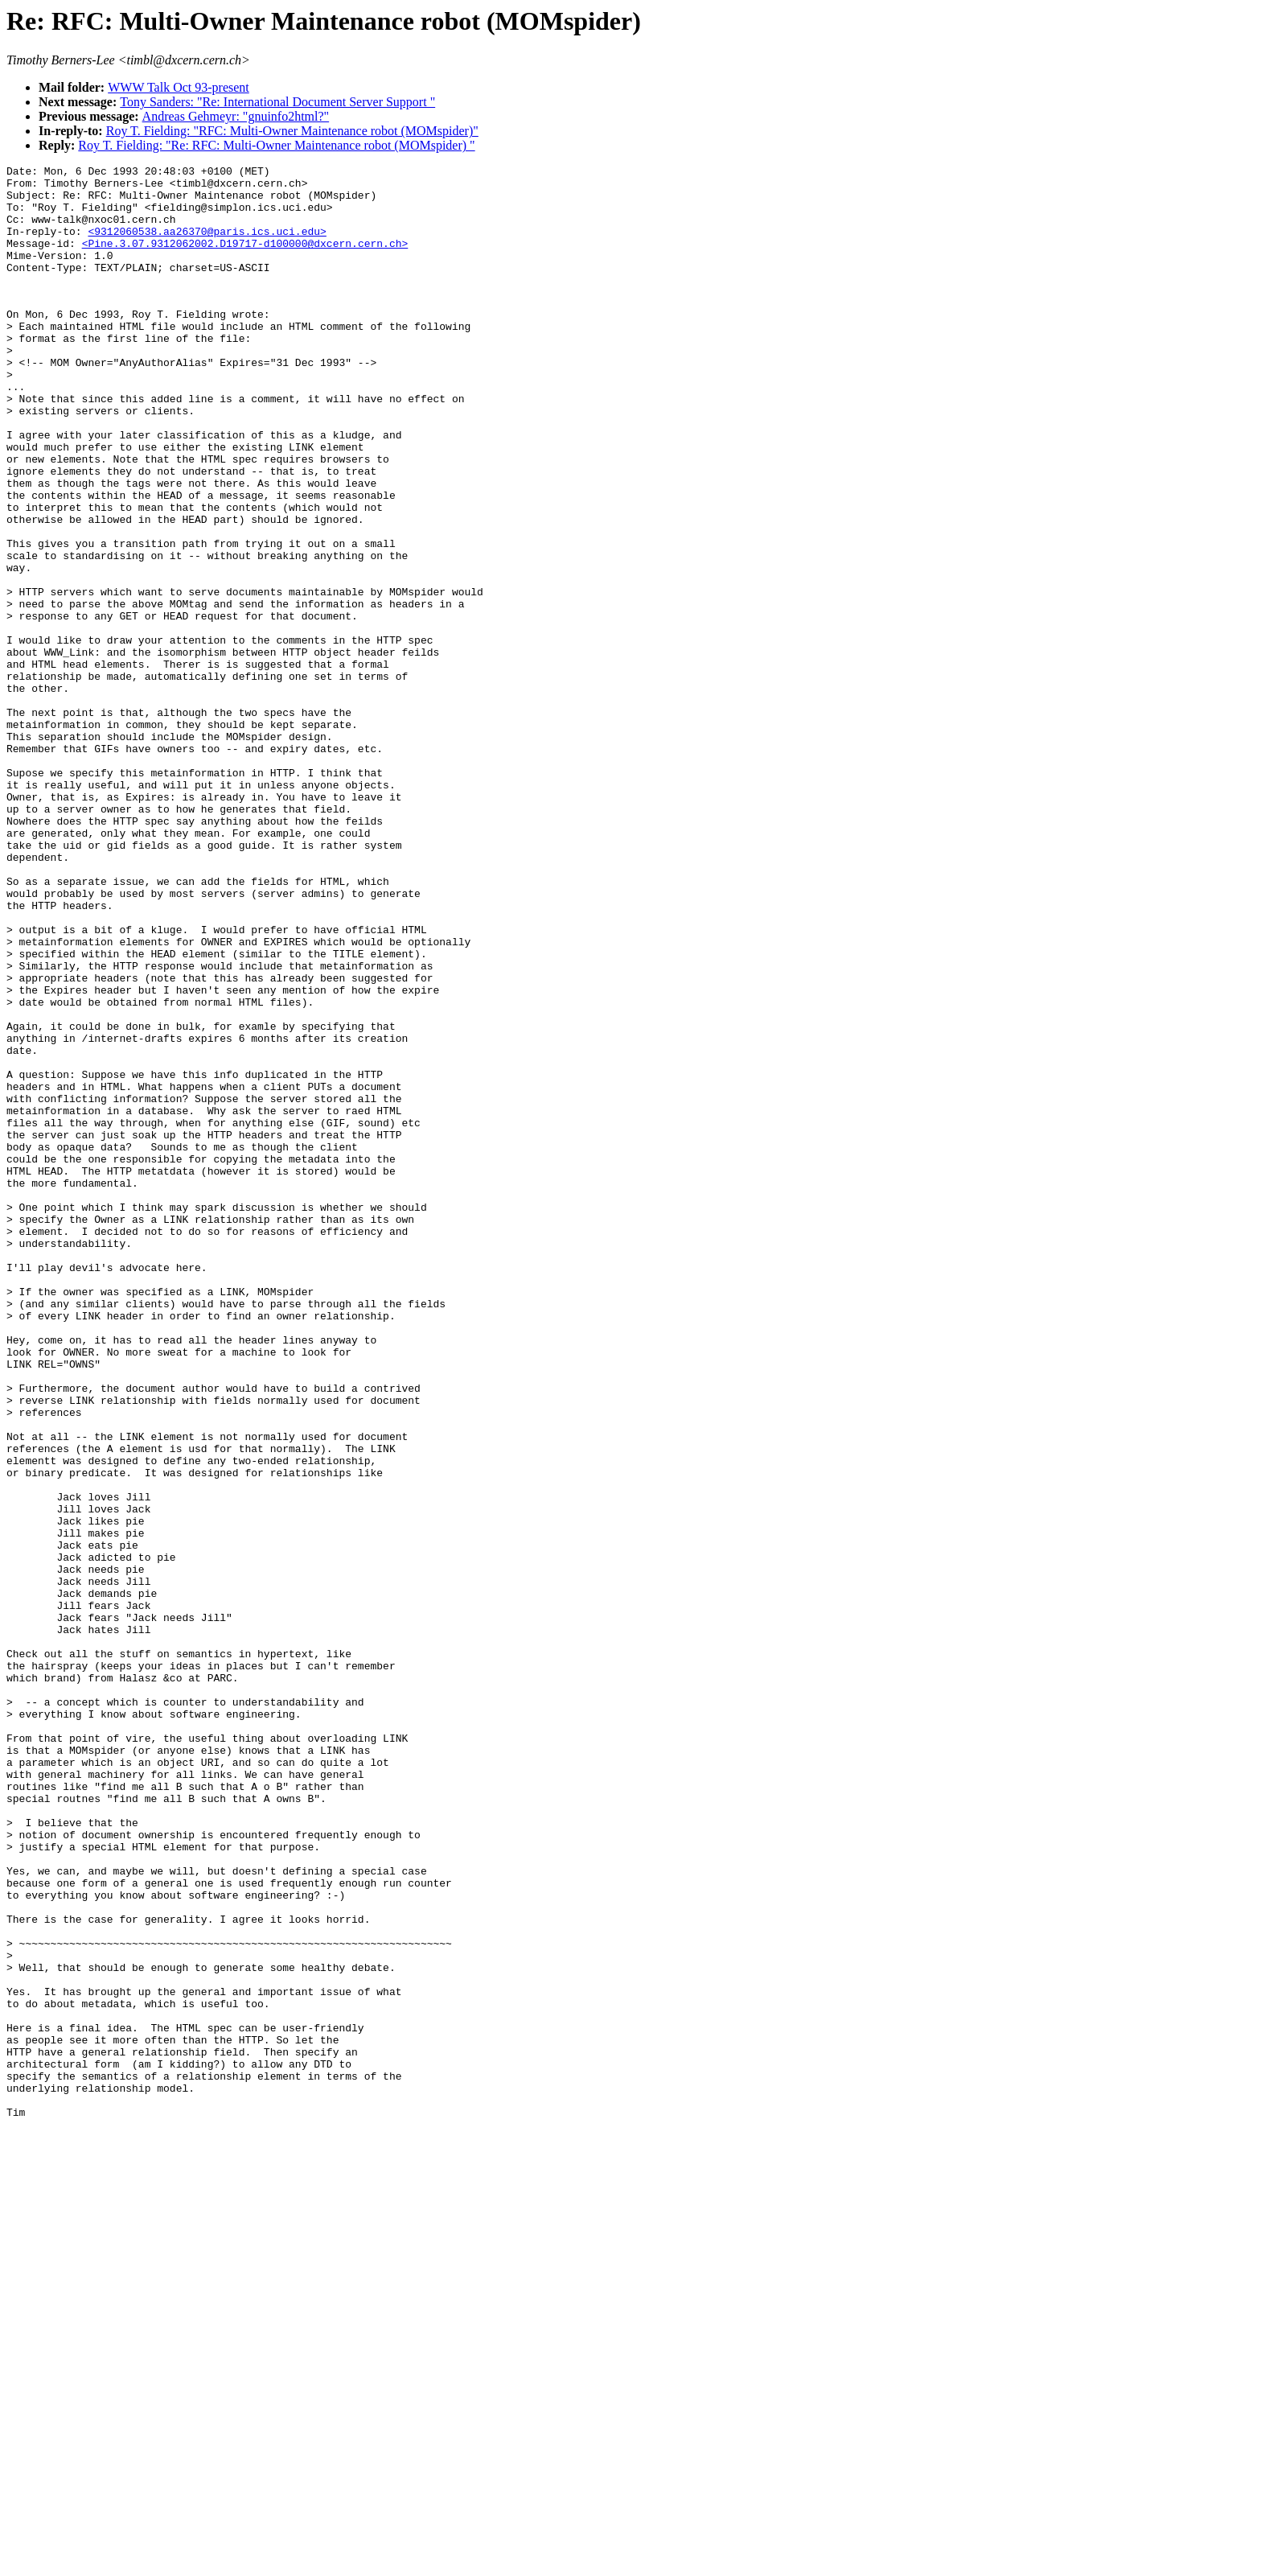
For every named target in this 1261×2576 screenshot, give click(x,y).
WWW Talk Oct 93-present (178, 87)
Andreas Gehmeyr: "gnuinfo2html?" (236, 116)
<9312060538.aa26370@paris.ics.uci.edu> (207, 245)
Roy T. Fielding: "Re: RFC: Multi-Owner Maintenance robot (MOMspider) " (276, 145)
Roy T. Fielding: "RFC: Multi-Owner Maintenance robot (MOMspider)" (292, 131)
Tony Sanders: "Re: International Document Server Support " (277, 102)
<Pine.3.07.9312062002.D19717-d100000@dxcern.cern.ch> (245, 260)
